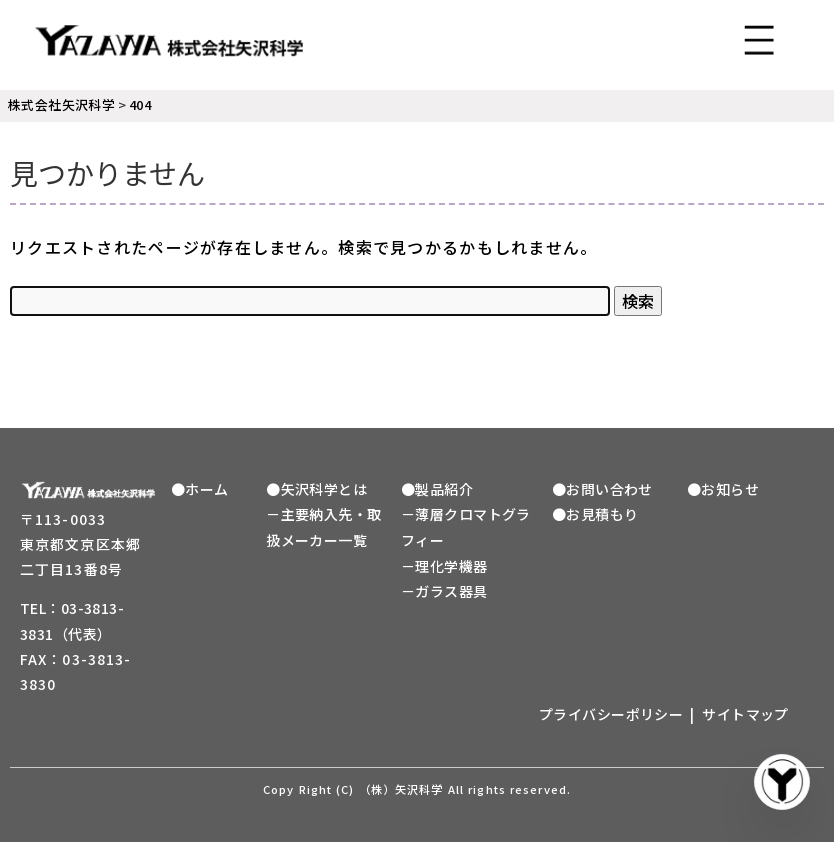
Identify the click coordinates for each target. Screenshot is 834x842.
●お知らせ (723, 489)
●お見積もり (595, 514)
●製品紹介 (437, 489)
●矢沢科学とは (316, 489)
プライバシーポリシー (611, 714)
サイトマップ (745, 714)
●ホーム (200, 489)
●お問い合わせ (602, 489)
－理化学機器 (444, 566)
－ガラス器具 (444, 591)
